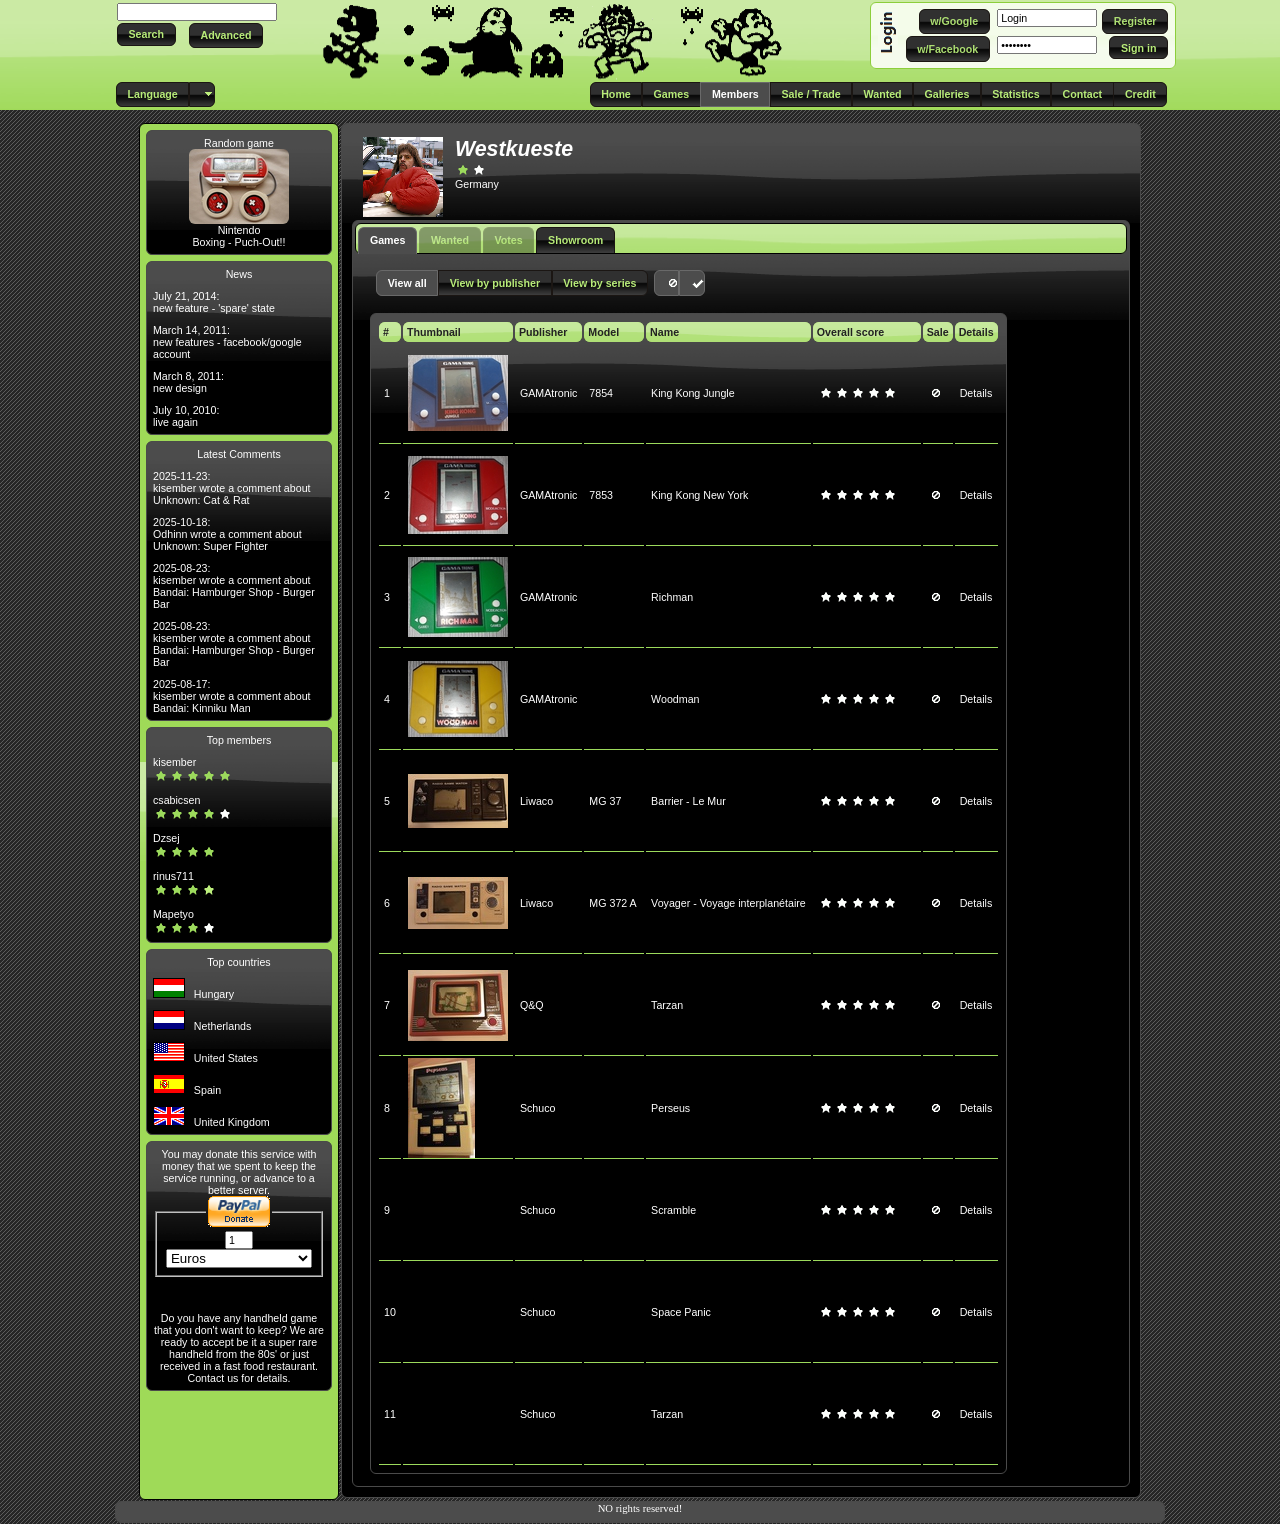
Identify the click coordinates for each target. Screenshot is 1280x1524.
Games (388, 240)
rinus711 (173, 876)
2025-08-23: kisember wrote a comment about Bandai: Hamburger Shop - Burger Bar (234, 586)
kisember (174, 762)
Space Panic (681, 1312)
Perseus (670, 1108)
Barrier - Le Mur (688, 801)
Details (976, 393)
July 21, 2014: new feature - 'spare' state (214, 302)
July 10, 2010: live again (186, 416)
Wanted (450, 240)
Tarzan (667, 1005)
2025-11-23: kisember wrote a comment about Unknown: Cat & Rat (232, 488)
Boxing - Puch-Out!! (238, 242)
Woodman (675, 699)
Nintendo (239, 230)
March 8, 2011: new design (188, 382)
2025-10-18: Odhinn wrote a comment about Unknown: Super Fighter (227, 534)
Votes (508, 240)
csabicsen (176, 800)
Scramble (673, 1210)
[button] (146, 34)
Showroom (575, 240)
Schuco (538, 1108)
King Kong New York (699, 495)
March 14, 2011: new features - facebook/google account (227, 342)
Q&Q (532, 1005)
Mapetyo (173, 914)
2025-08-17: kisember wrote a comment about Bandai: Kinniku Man (232, 696)
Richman (672, 597)
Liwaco (536, 801)
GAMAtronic (548, 393)
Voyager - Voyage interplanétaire (728, 903)
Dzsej (166, 838)
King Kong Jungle (693, 393)
